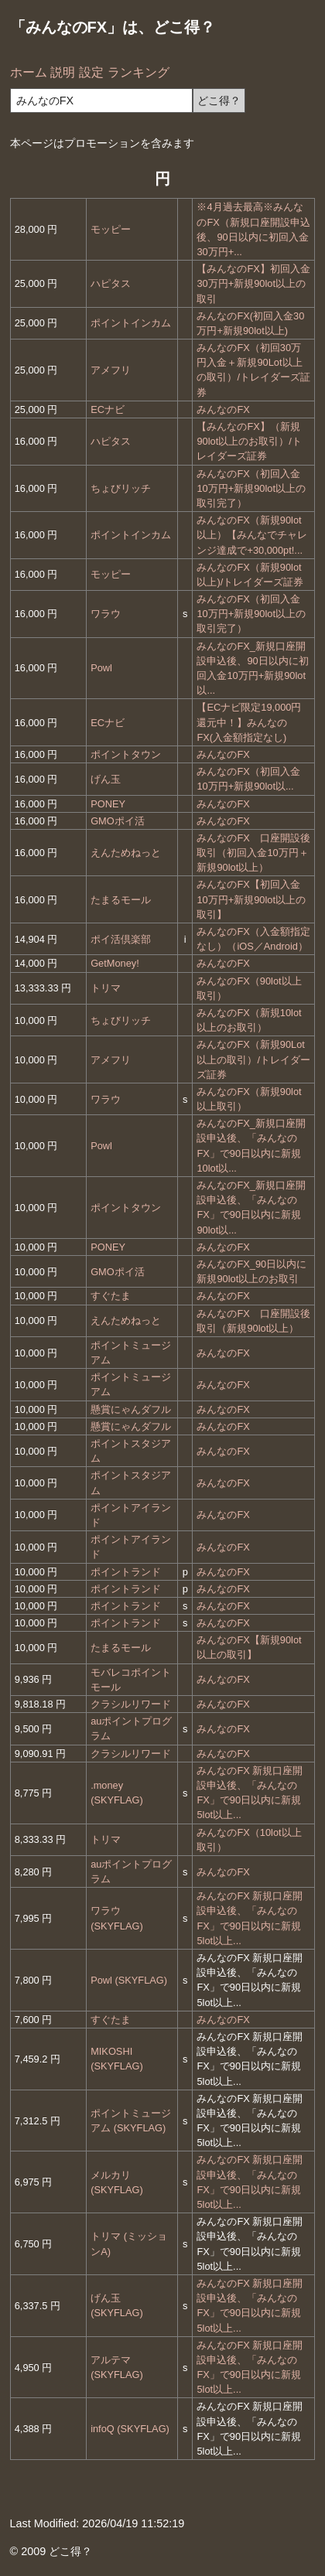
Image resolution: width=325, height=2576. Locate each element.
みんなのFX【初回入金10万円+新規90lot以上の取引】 (251, 899)
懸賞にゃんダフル (131, 1409)
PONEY (108, 804)
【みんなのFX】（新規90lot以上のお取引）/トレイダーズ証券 (249, 441)
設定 (91, 72)
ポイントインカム (131, 323)
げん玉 (106, 779)
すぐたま (111, 1296)
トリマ (106, 988)
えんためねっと (126, 852)
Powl (101, 668)
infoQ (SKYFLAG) (130, 2428)
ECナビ (108, 409)
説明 (62, 72)
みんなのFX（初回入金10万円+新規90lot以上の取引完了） (251, 488)
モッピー (111, 229)
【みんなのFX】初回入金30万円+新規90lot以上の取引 (253, 283)
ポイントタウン (126, 754)
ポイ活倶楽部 (121, 939)
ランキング (138, 72)
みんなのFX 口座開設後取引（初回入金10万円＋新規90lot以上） (253, 852)
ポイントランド (126, 1572)
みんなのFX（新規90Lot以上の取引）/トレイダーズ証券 (253, 1059)
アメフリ (111, 370)
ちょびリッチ (121, 488)
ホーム (28, 72)
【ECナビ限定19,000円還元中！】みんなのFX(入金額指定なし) (249, 721)
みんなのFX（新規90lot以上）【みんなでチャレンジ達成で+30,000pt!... (252, 534)
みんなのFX (223, 409)
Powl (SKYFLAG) (129, 1980)
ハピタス (111, 283)
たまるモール (121, 900)
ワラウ (106, 613)
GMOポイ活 (118, 821)
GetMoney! (115, 963)
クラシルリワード (131, 1704)
